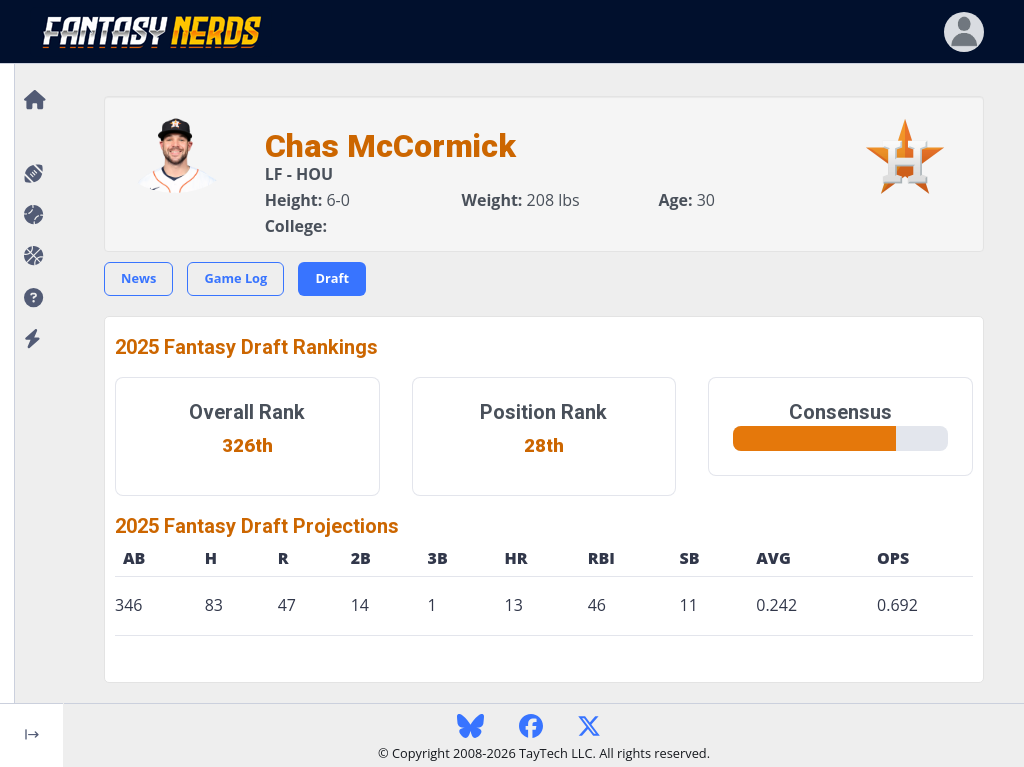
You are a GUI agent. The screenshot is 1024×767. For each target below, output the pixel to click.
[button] (31, 298)
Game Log (235, 278)
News (138, 278)
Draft (332, 278)
